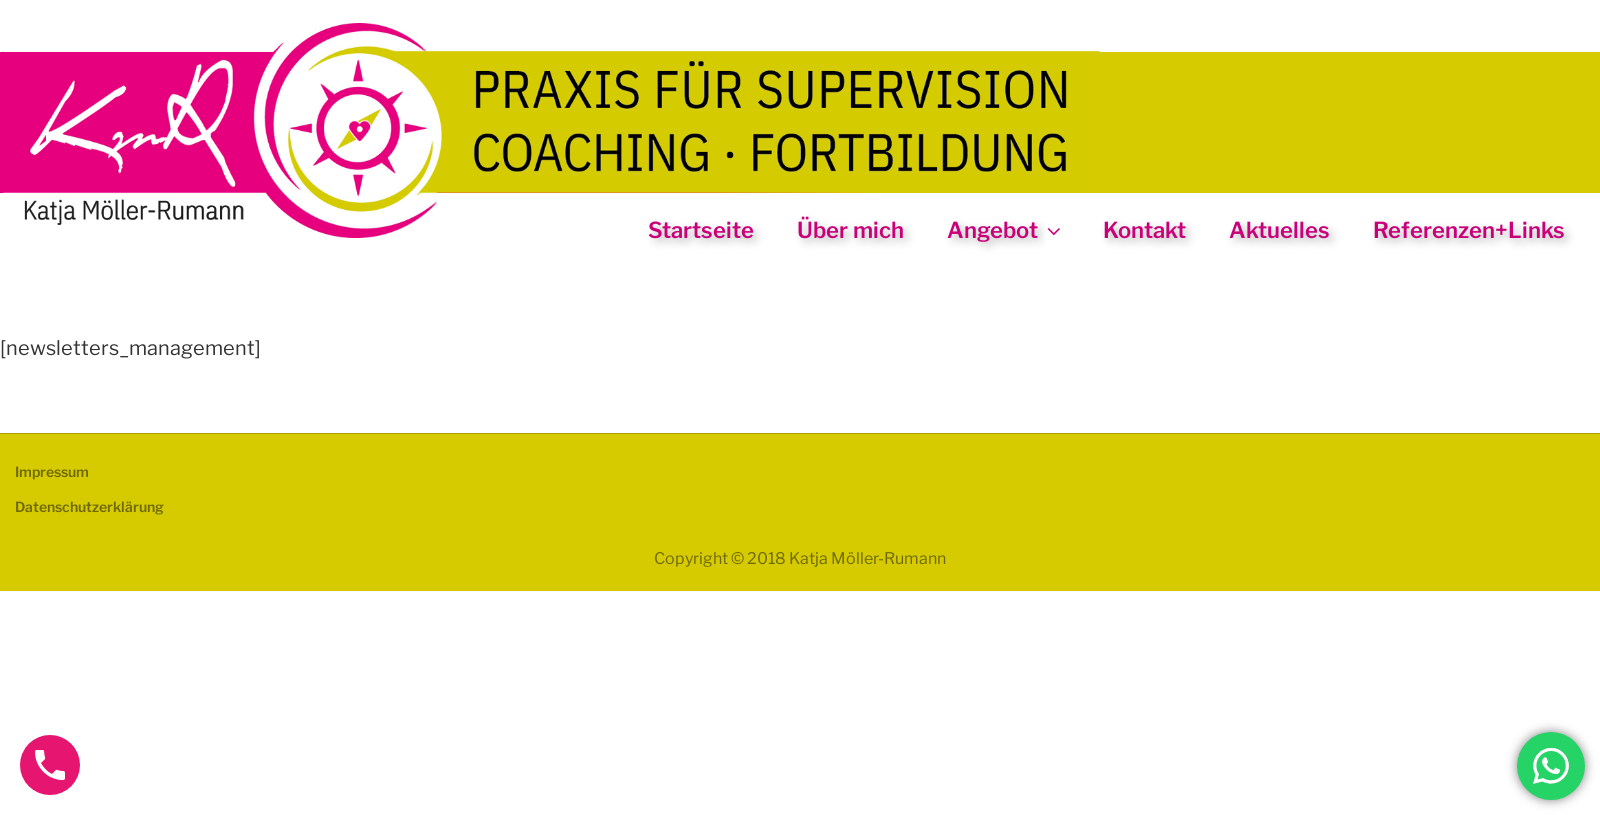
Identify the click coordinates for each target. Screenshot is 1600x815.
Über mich (850, 230)
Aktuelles (1279, 230)
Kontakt (1144, 230)
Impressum (52, 471)
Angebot (1006, 230)
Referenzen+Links (1469, 230)
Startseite (701, 230)
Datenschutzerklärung (89, 506)
